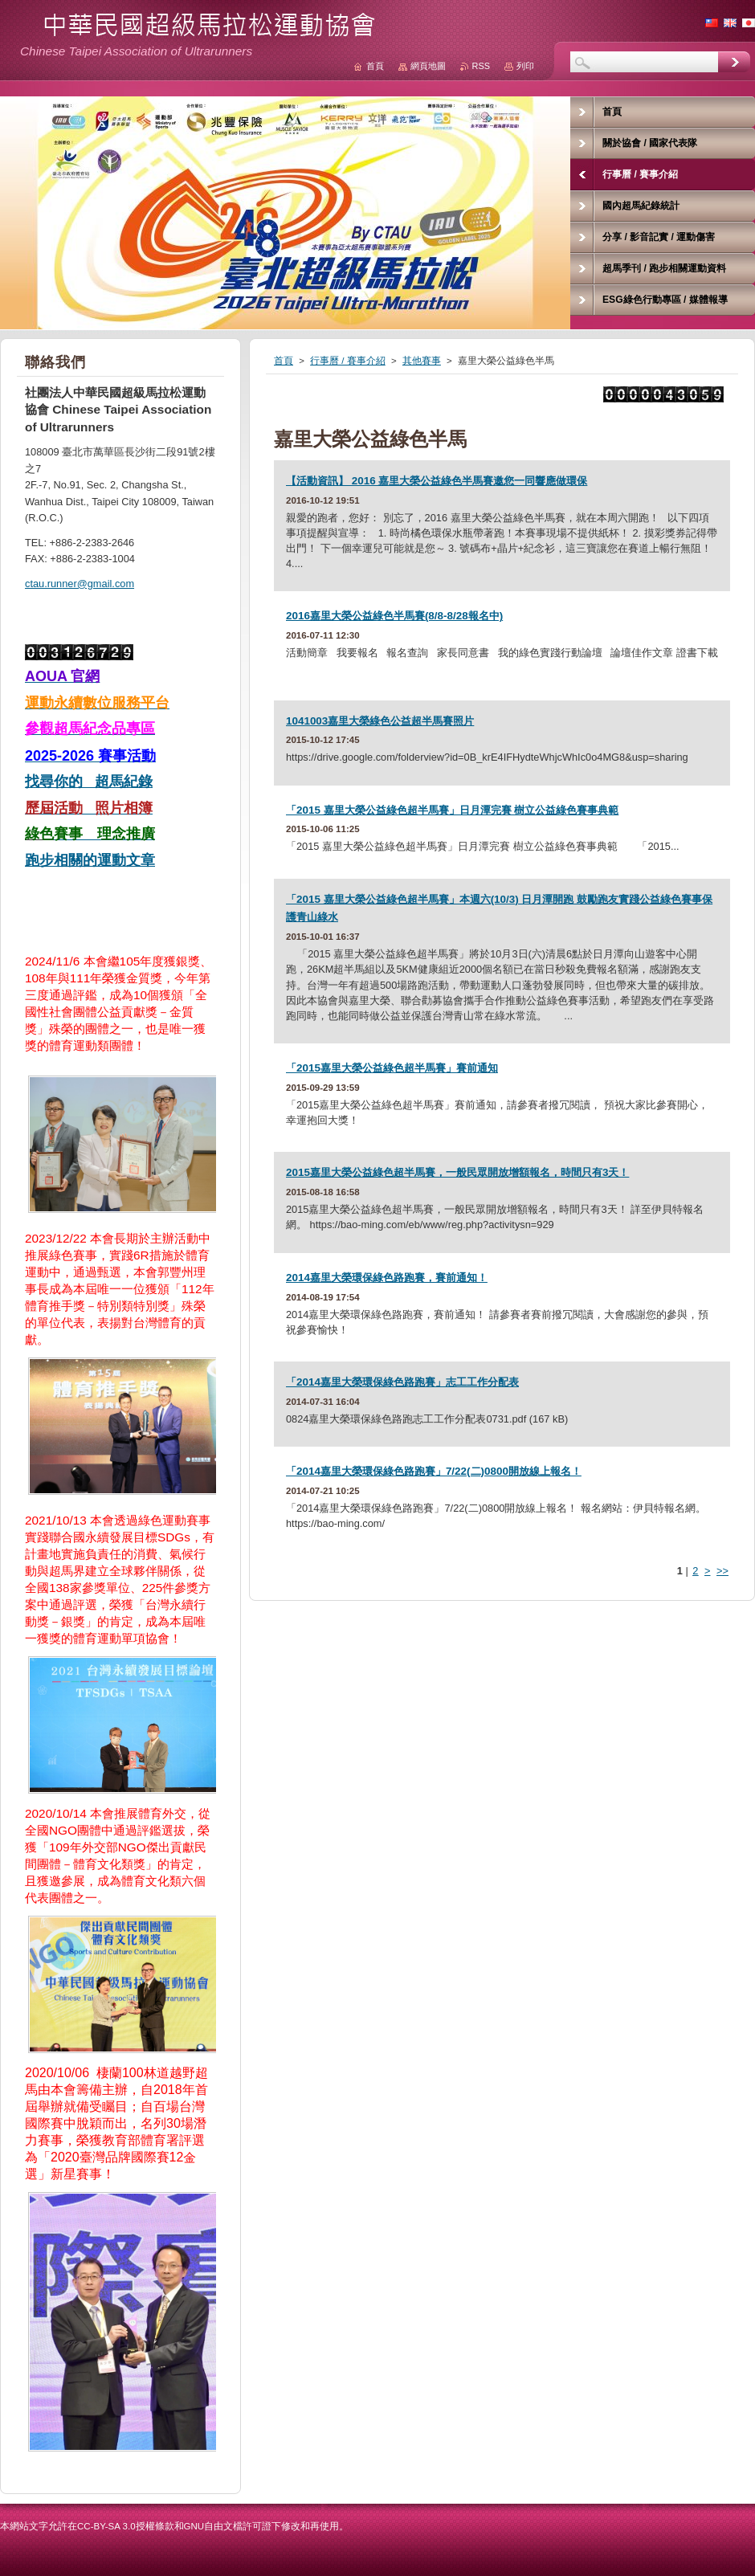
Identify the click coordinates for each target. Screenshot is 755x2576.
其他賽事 (421, 360)
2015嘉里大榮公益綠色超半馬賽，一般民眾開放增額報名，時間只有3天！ (457, 1172)
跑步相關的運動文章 (90, 860)
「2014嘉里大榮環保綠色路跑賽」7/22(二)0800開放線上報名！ (434, 1471)
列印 (525, 66)
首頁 (283, 360)
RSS (481, 66)
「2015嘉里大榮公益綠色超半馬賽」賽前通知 (392, 1068)
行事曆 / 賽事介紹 (348, 360)
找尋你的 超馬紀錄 (89, 782)
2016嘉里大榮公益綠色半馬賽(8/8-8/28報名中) (394, 616)
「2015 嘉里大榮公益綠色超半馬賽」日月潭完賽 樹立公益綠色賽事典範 (452, 810)
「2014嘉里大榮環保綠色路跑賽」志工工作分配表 (402, 1382)
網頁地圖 (428, 66)
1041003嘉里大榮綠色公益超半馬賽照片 (380, 721)
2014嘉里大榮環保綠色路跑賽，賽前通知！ (387, 1278)
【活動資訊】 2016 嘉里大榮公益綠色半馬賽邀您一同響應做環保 (436, 481)
